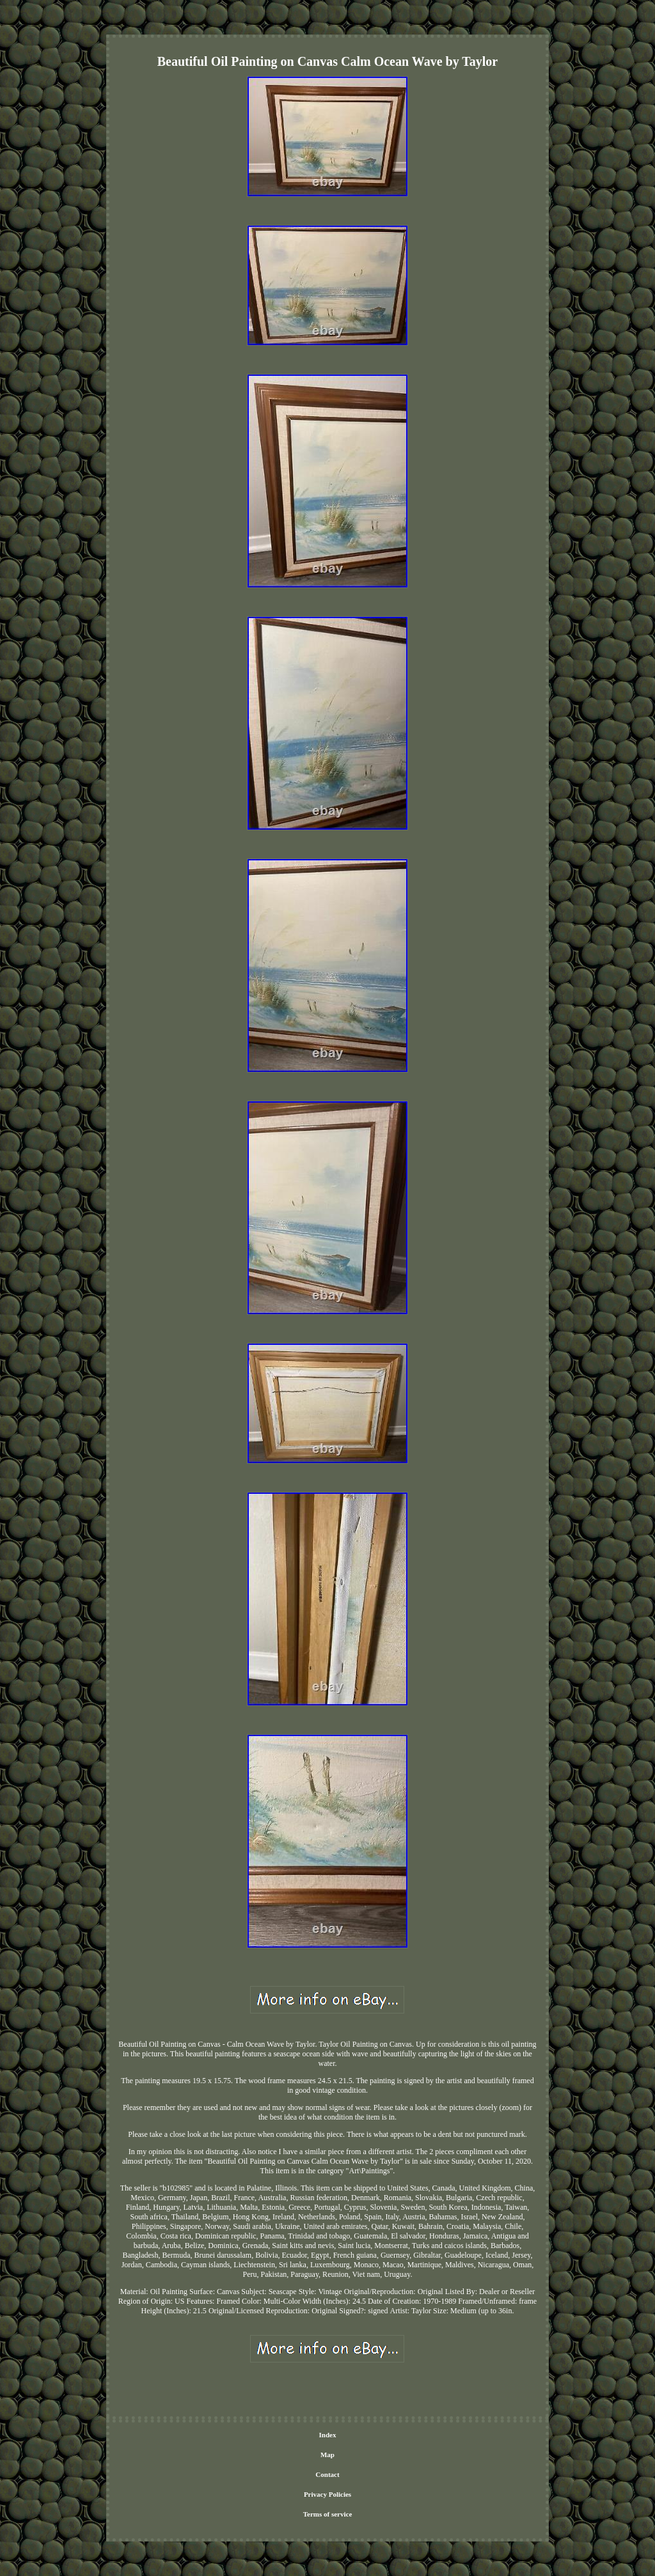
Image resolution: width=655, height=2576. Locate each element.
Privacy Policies (327, 2494)
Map (327, 2454)
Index (327, 2435)
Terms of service (327, 2514)
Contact (327, 2474)
